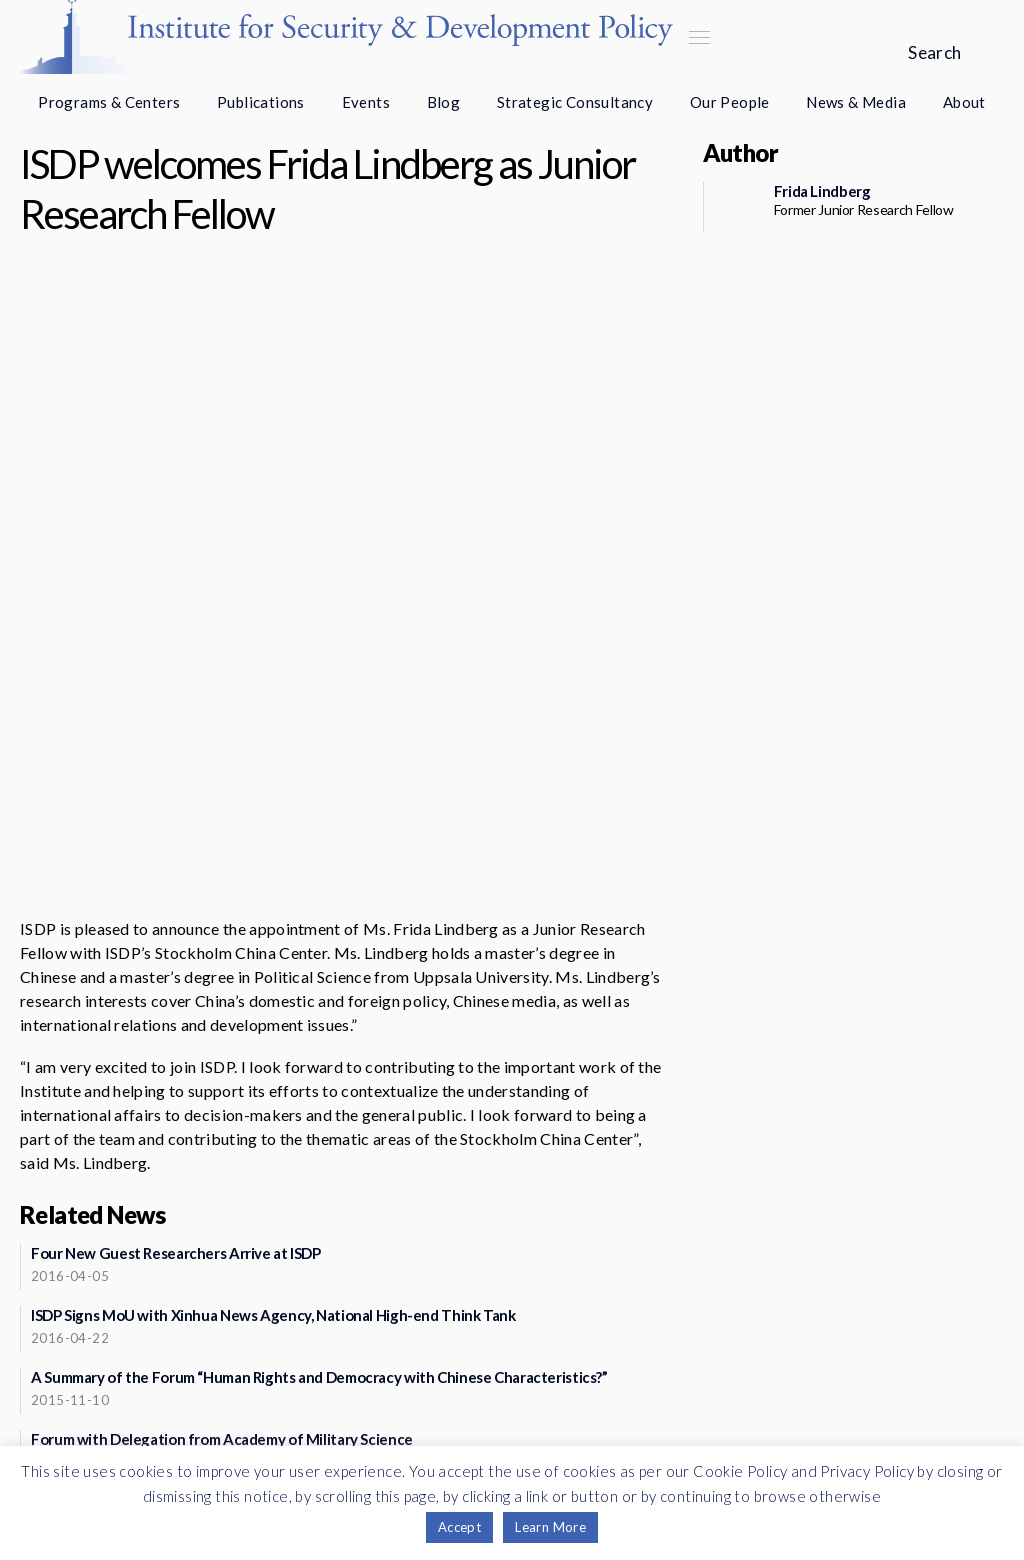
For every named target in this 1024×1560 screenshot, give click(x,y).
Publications (261, 102)
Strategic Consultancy (575, 102)
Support (242, 1400)
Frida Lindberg (822, 191)
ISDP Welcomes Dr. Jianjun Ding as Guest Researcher (205, 1220)
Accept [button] (459, 1527)
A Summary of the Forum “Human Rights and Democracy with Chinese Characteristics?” (319, 1096)
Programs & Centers (109, 102)
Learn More (550, 1527)
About (964, 102)
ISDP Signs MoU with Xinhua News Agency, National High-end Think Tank (273, 1034)
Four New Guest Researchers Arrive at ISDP (176, 972)
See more (334, 1296)
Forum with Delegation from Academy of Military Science (222, 1158)
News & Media (856, 102)
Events (366, 102)
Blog (444, 102)
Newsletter (241, 1352)
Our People (730, 102)
